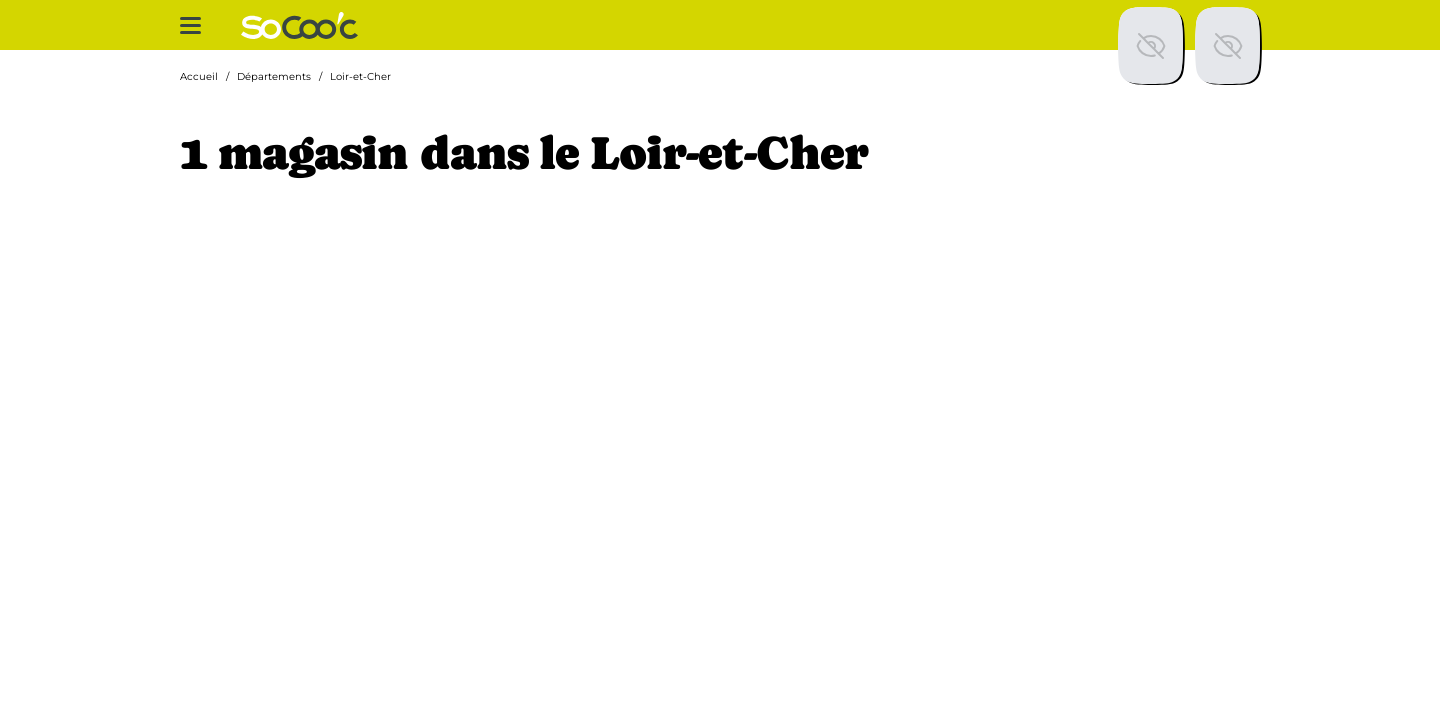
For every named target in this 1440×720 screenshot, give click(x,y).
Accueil (199, 76)
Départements (274, 76)
